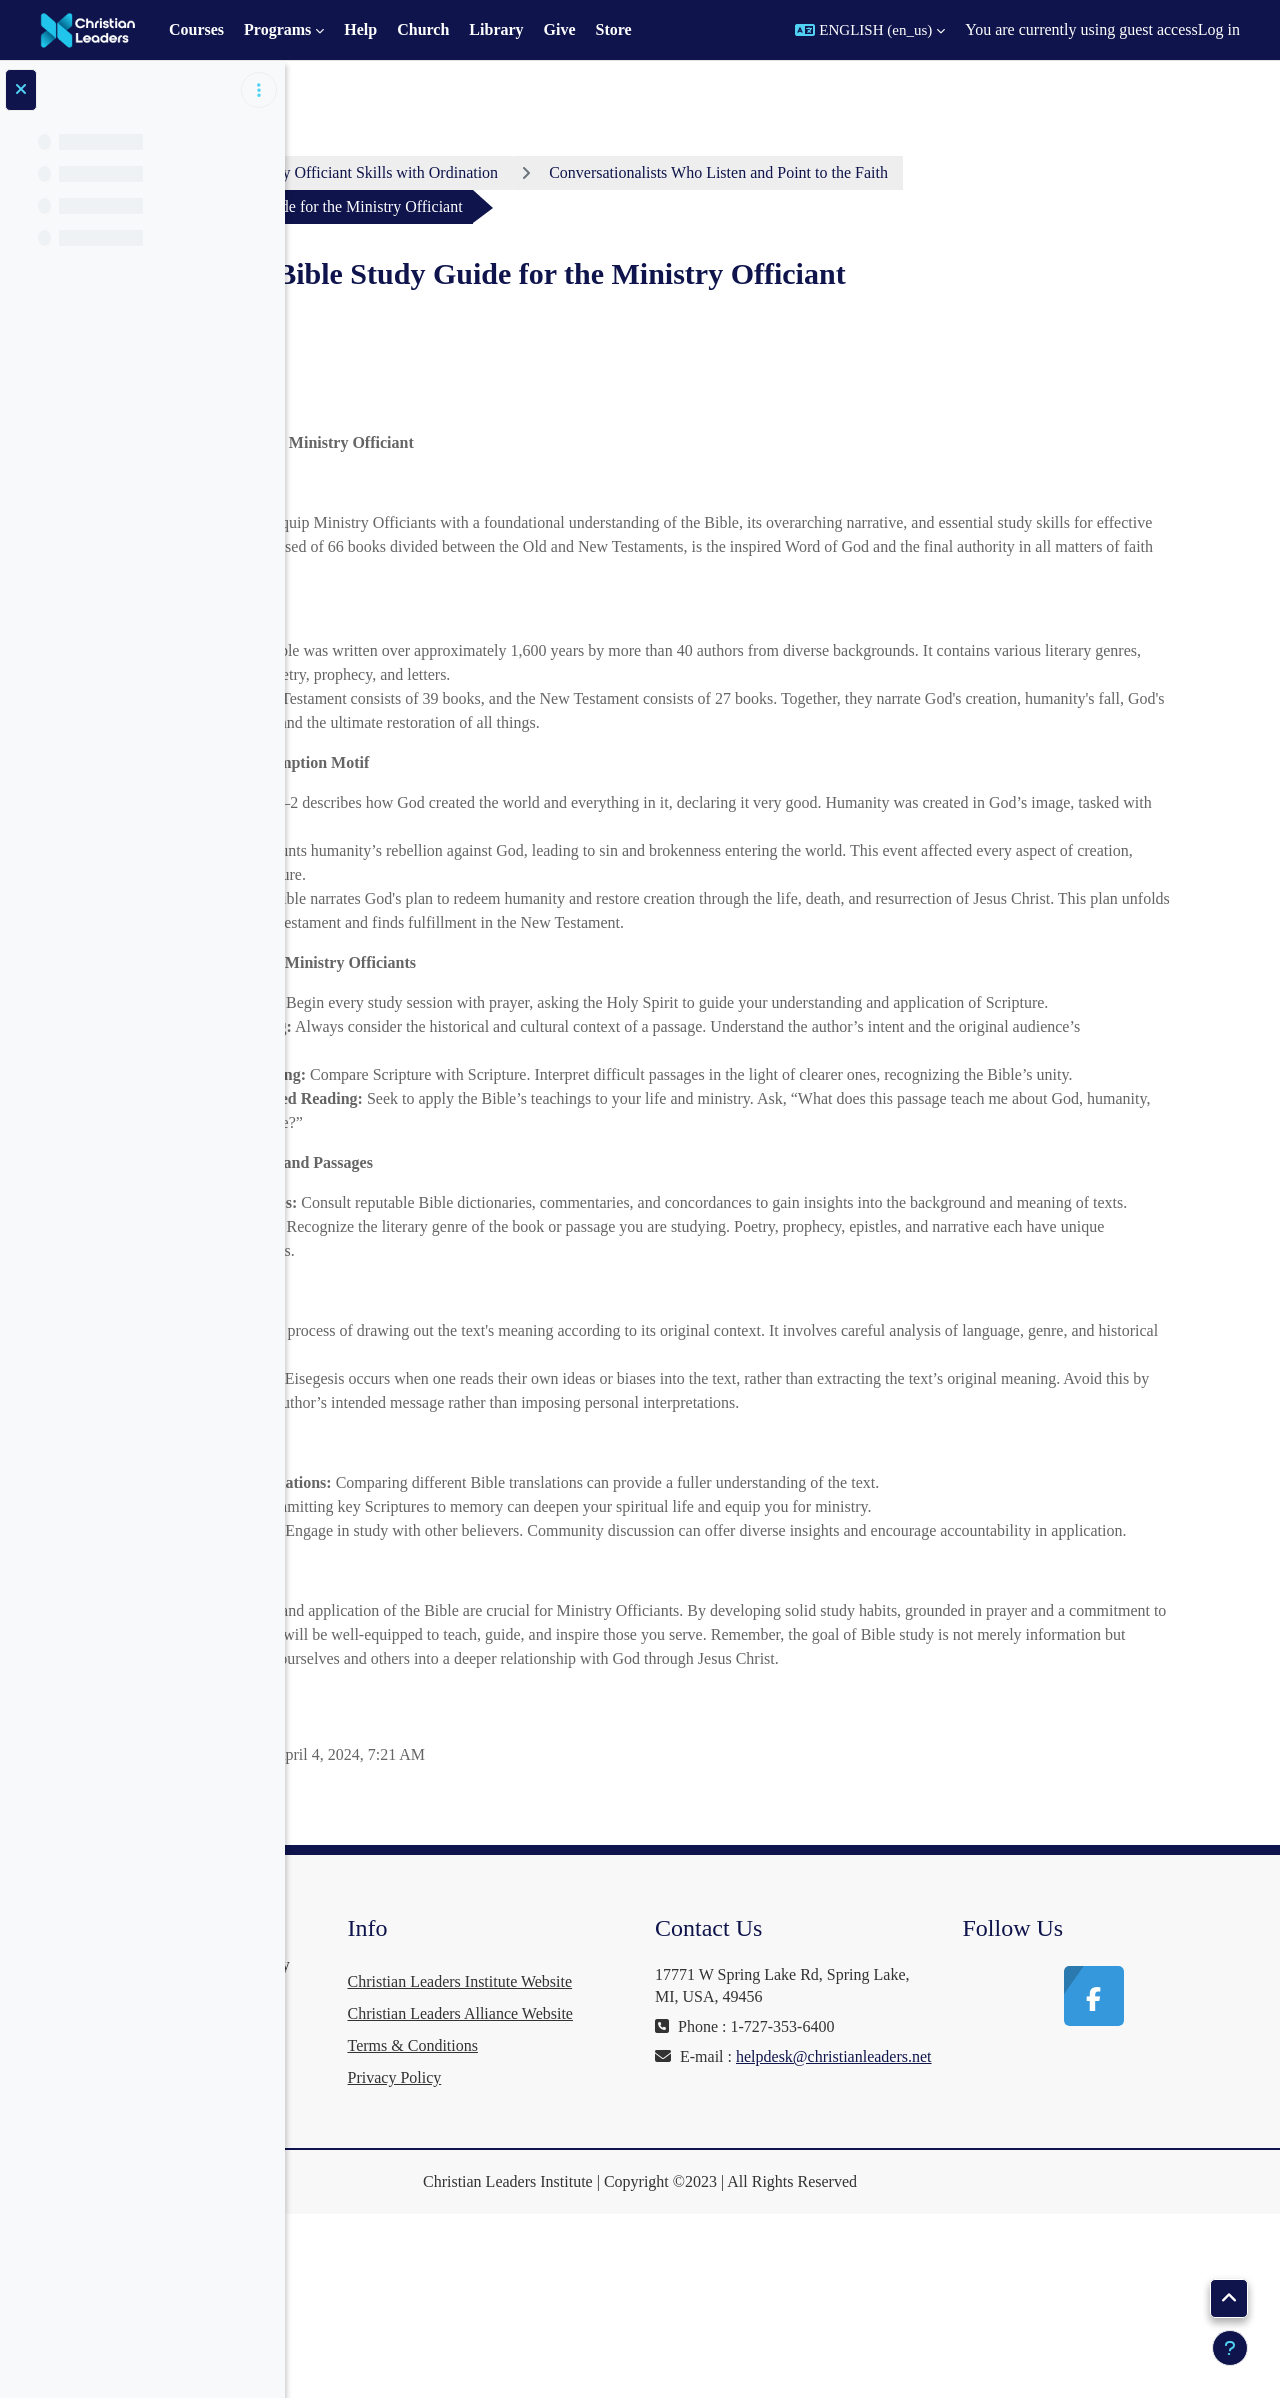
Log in (1219, 29)
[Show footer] (1230, 2348)
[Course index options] (259, 90)
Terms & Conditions (638, 2229)
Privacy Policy (620, 2261)
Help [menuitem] (360, 29)
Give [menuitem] (560, 29)
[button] (870, 30)
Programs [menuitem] (277, 29)
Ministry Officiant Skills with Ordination (597, 172)
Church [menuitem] (423, 29)
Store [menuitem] (614, 29)
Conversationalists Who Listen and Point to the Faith (949, 172)
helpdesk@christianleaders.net (904, 2198)
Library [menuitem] (496, 29)
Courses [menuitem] (196, 29)
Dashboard (380, 172)
